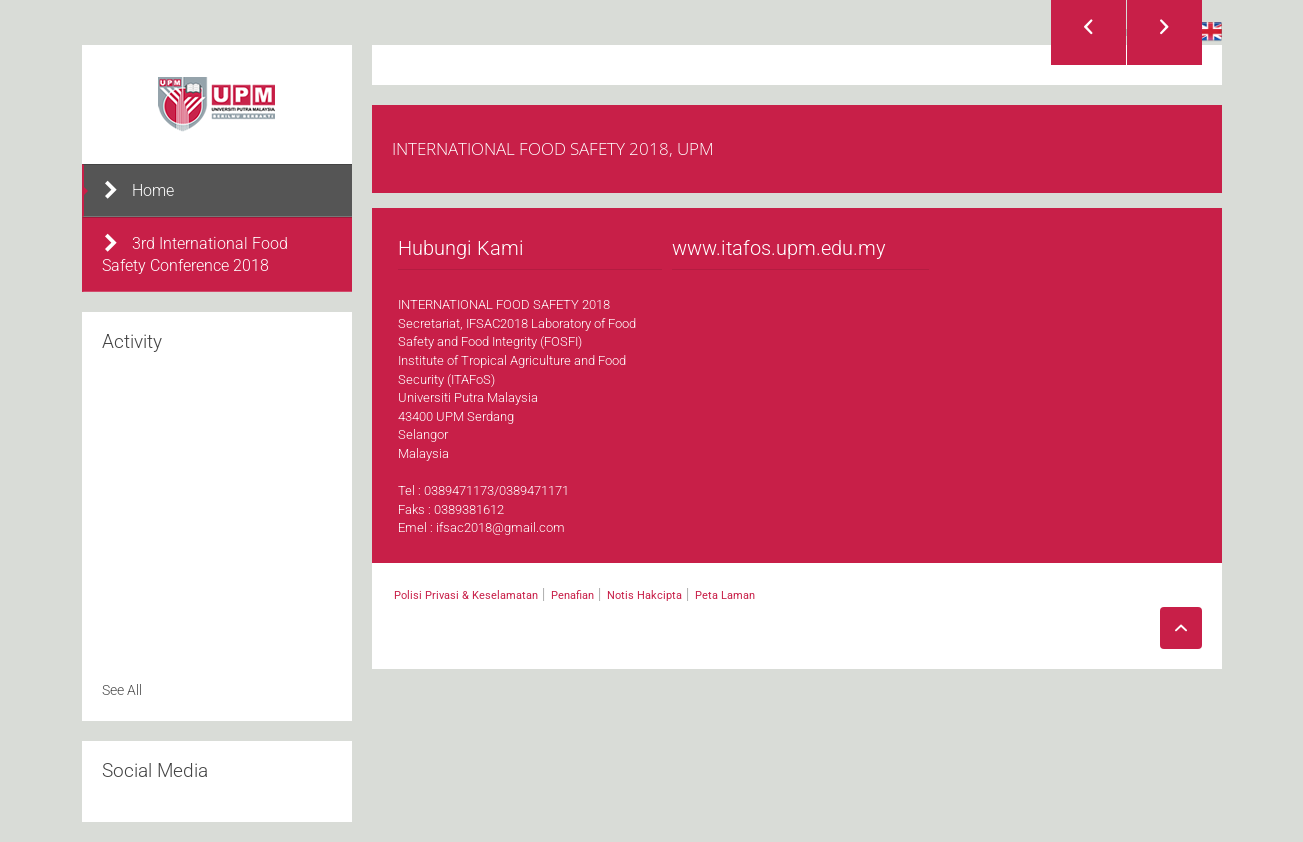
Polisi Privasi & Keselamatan (466, 595)
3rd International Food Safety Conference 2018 (195, 253)
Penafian (572, 595)
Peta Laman (725, 595)
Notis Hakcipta (644, 595)
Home (138, 189)
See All (122, 690)
